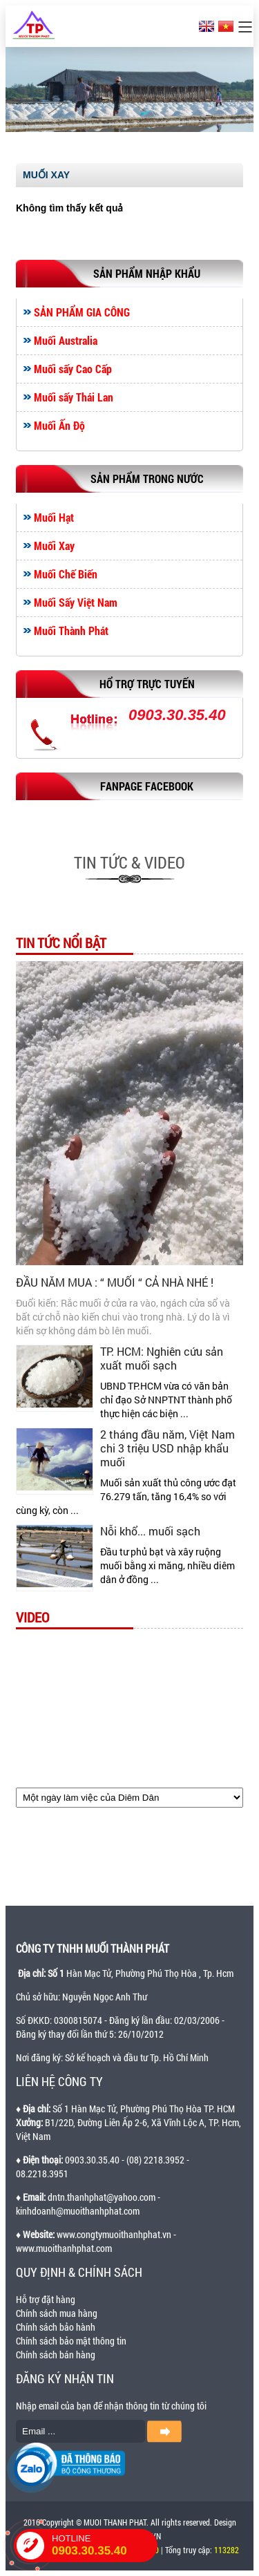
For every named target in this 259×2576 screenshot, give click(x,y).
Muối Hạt (54, 517)
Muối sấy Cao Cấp (73, 369)
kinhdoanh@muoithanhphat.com (78, 2210)
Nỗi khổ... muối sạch (150, 1531)
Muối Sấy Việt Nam (75, 602)
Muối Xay (54, 546)
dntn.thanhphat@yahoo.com (101, 2197)
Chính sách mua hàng (56, 2313)
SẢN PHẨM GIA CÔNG (82, 312)
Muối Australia (65, 341)
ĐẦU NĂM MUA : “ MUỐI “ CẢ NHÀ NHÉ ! (114, 1282)
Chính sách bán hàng (55, 2354)
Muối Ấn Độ (59, 426)
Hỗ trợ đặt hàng (45, 2299)
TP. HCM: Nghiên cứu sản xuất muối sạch (161, 1358)
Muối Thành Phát (71, 631)
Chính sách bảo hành (55, 2326)
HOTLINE (104, 2545)
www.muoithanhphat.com (64, 2248)
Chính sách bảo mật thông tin (71, 2340)
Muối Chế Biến (65, 574)
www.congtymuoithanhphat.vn (114, 2234)
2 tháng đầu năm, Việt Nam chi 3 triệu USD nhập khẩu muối (167, 1448)
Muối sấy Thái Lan (73, 397)
